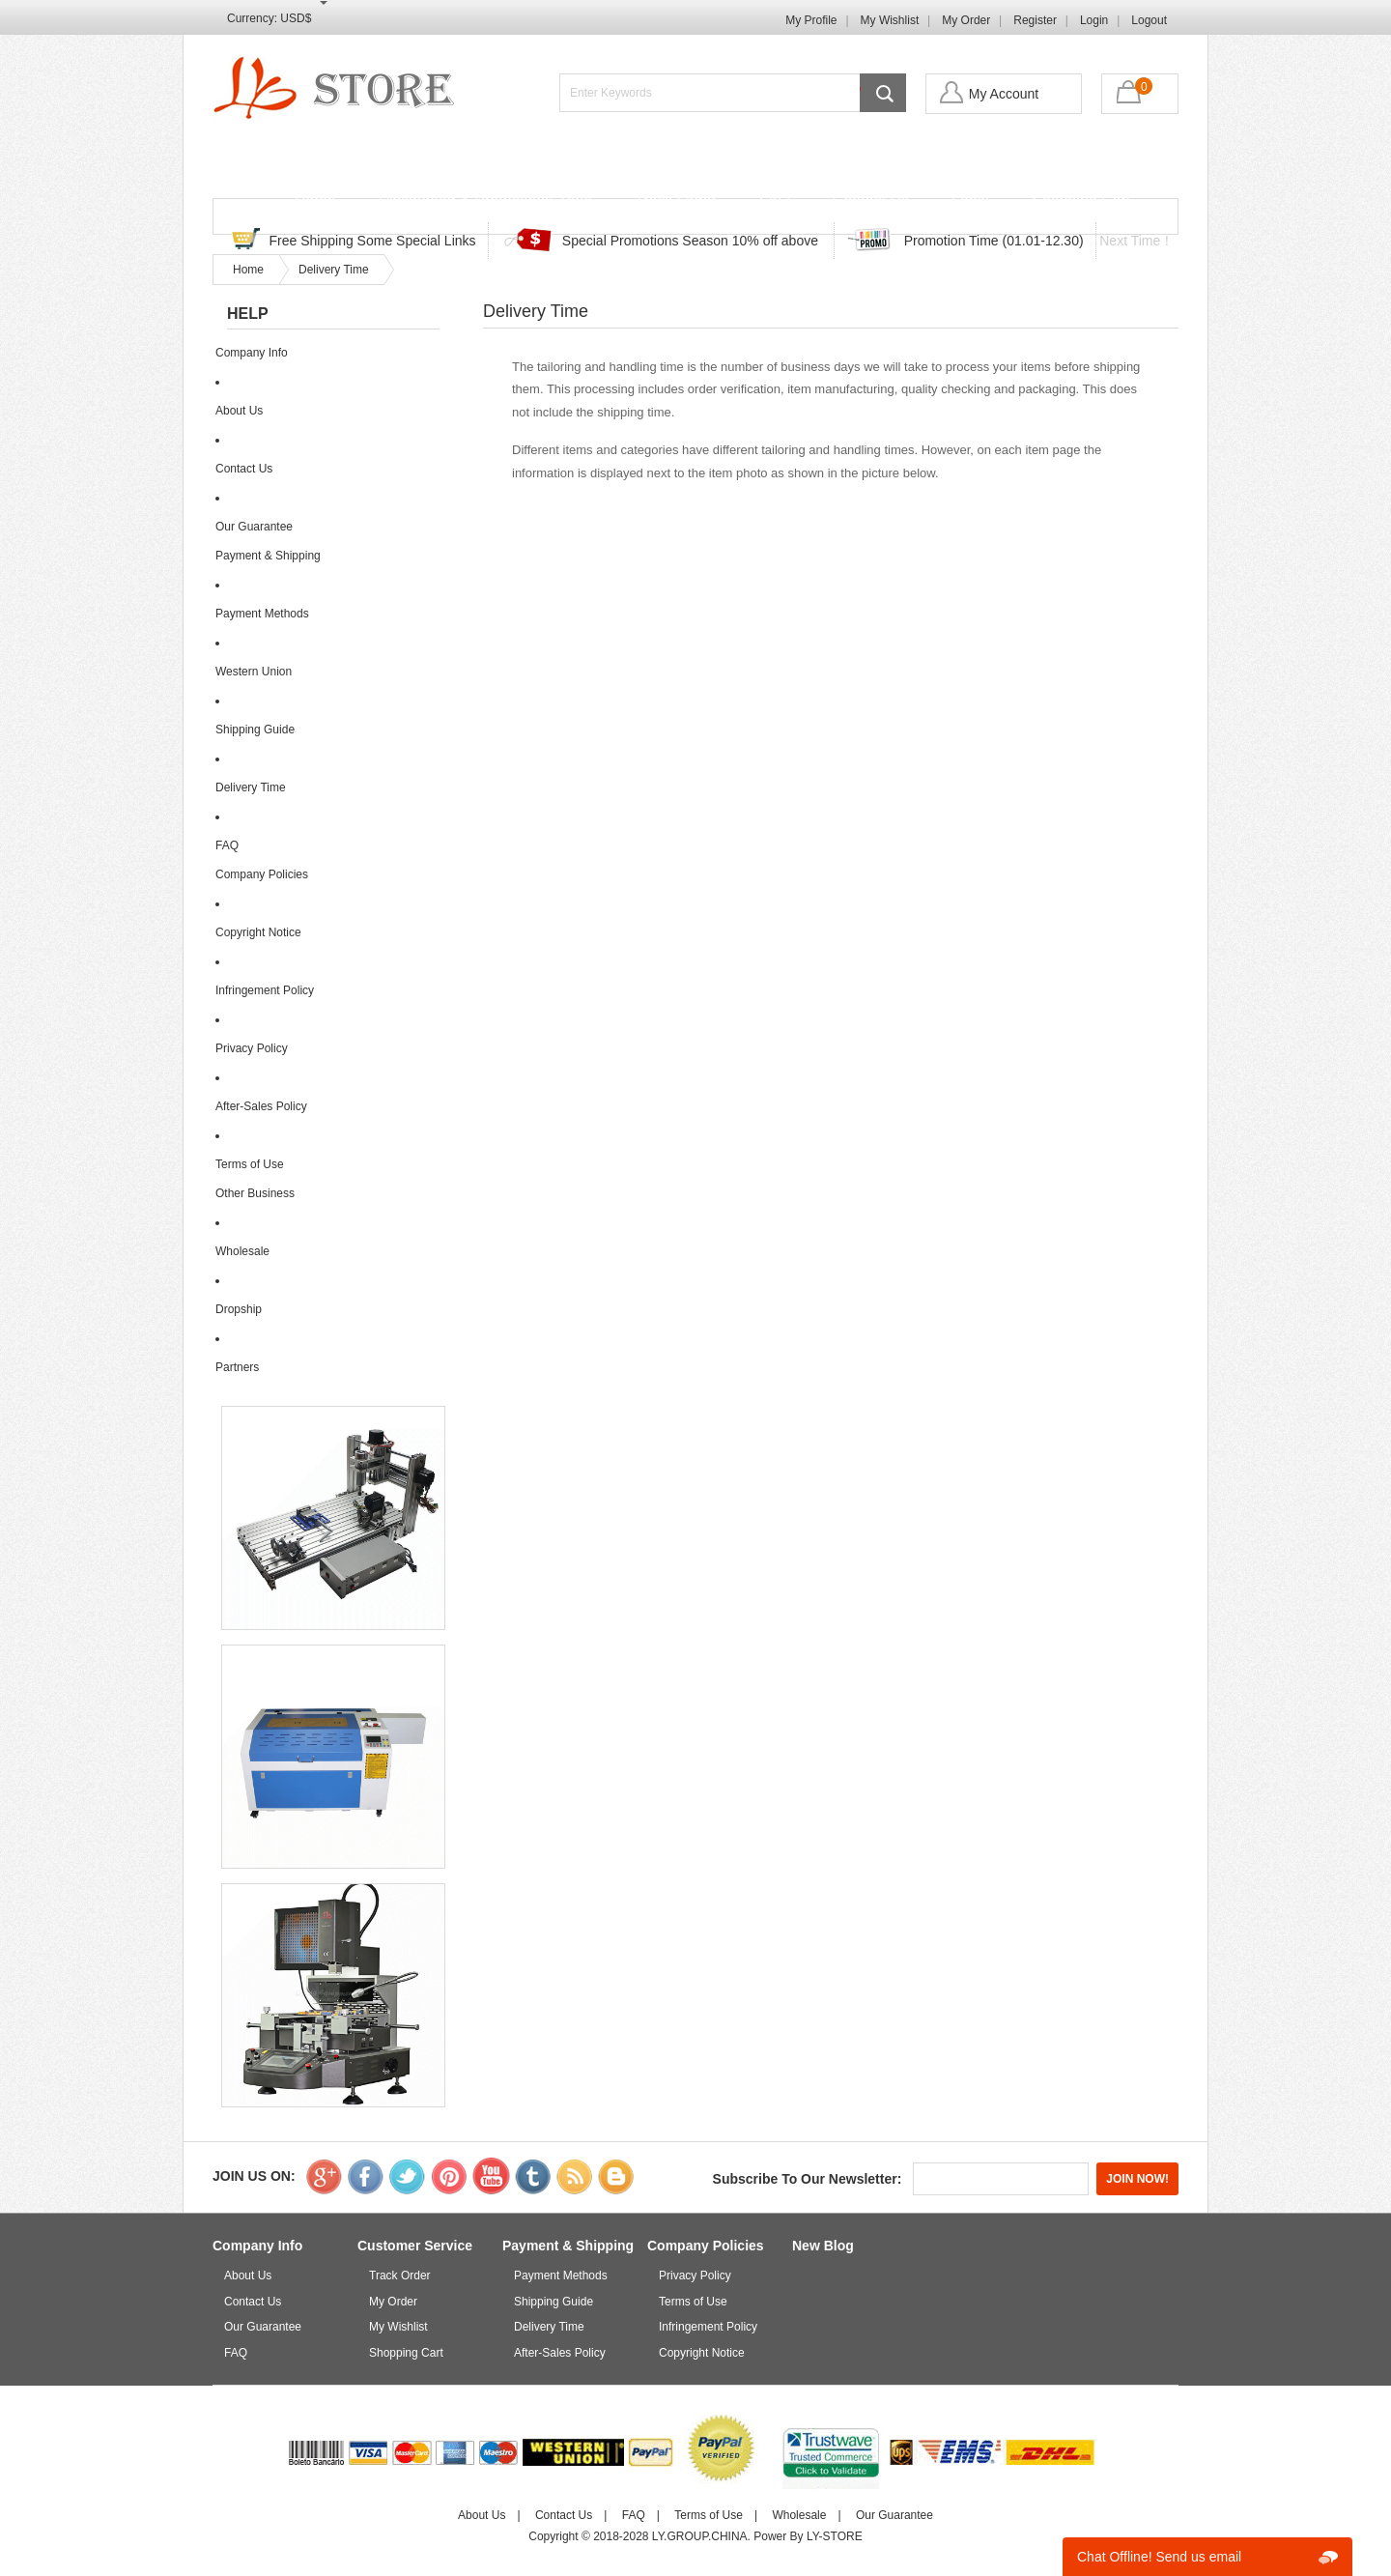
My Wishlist (890, 20)
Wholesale (242, 1251)
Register (1035, 20)
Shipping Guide (255, 729)
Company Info (251, 352)
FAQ (774, 200)
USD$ (295, 18)
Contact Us (871, 200)
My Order (966, 20)
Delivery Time (333, 269)
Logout (1149, 20)
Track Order (676, 200)
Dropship (238, 1309)
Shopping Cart (1081, 200)
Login (1094, 20)
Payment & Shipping (268, 555)
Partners (237, 1367)
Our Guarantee (254, 526)
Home (315, 200)
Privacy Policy (251, 1048)
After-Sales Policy (261, 1106)
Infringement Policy (264, 990)
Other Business (255, 1193)
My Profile (811, 20)
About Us (239, 410)
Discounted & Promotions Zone (485, 200)
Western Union (253, 671)
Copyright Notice (258, 932)
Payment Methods (262, 613)
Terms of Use (249, 1164)
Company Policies (261, 874)
